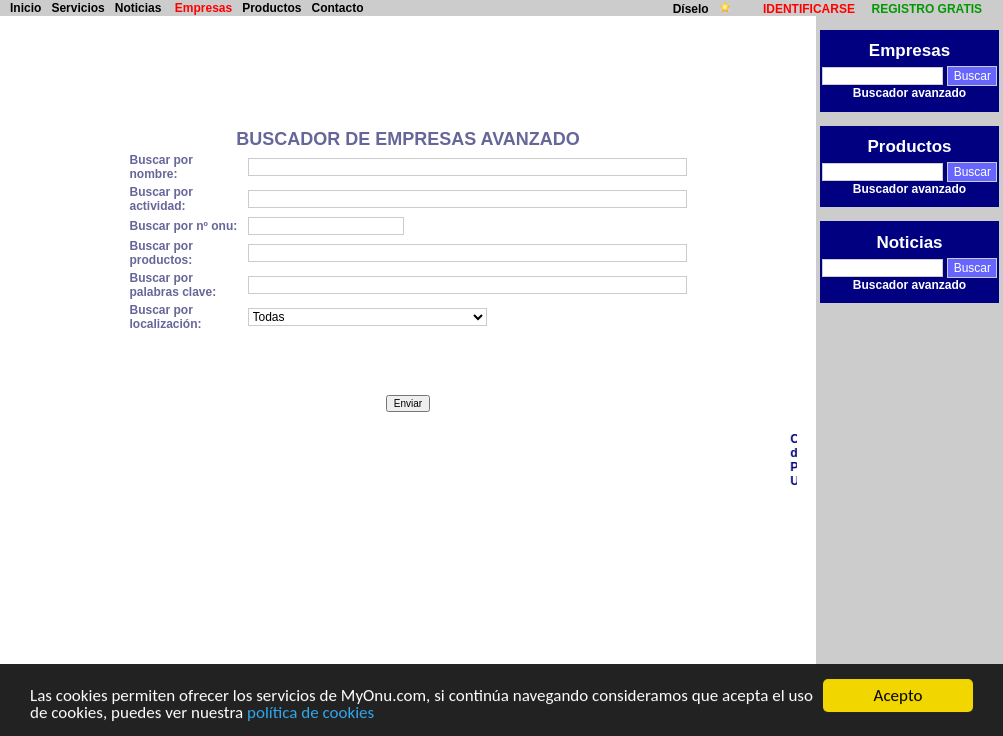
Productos (271, 8)
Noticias (138, 8)
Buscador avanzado (909, 93)
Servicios (77, 8)
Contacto (338, 8)
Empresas (203, 8)
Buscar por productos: (160, 253)
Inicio (25, 8)
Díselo (692, 9)
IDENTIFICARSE (809, 9)
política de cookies (310, 713)
